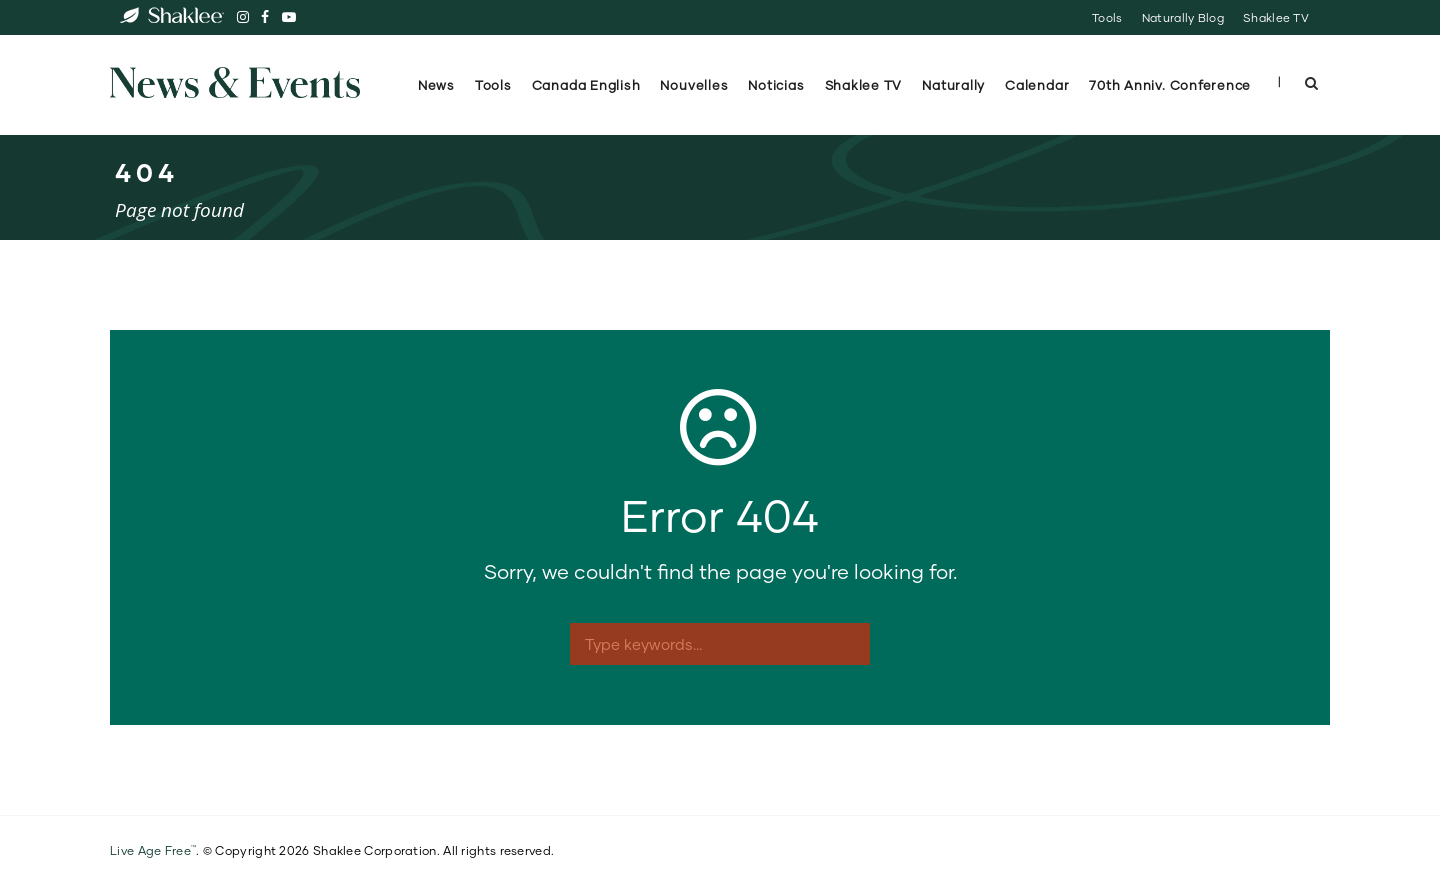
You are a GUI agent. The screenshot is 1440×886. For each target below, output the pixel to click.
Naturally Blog (1183, 17)
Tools (1107, 17)
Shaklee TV (1276, 17)
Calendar (1037, 85)
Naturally (953, 85)
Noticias (776, 85)
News (436, 85)
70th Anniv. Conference (1172, 85)
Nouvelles (694, 85)
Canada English (586, 85)
